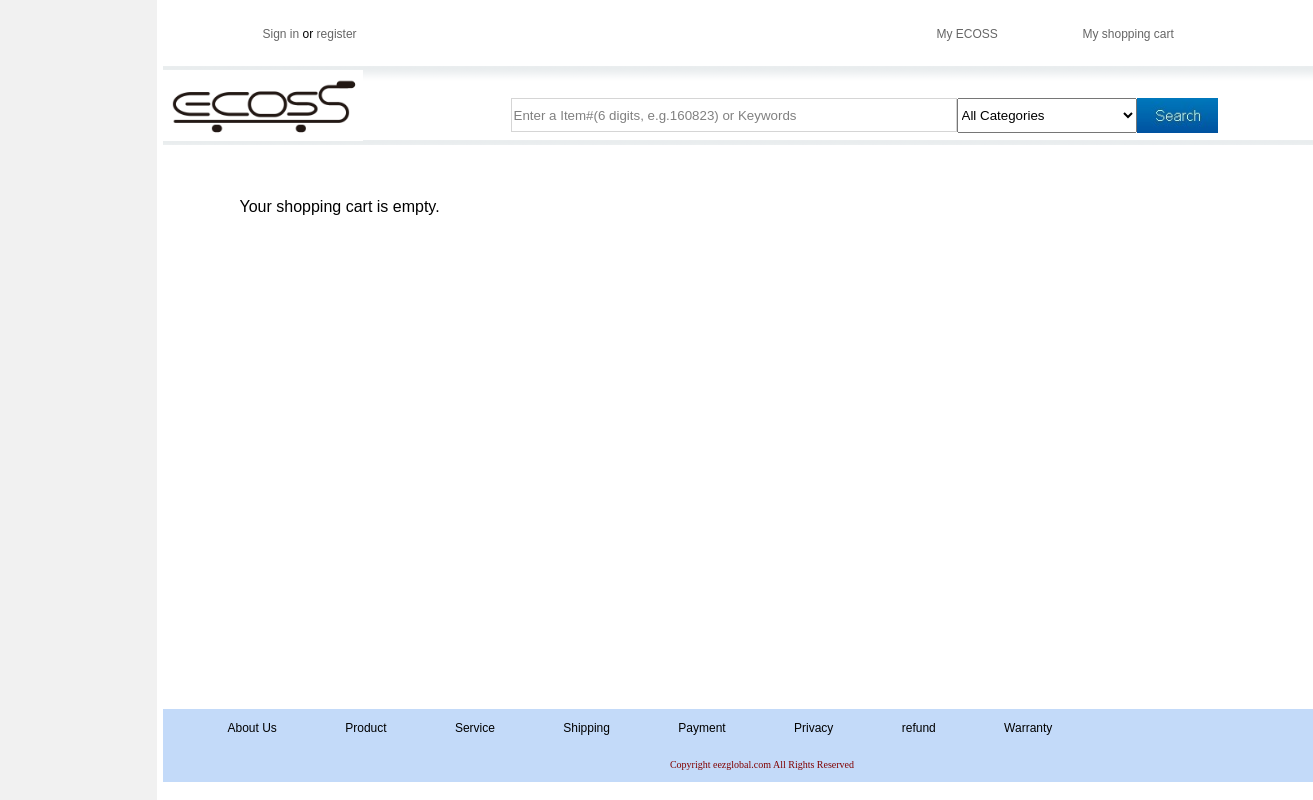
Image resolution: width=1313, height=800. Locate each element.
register (337, 34)
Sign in (281, 34)
